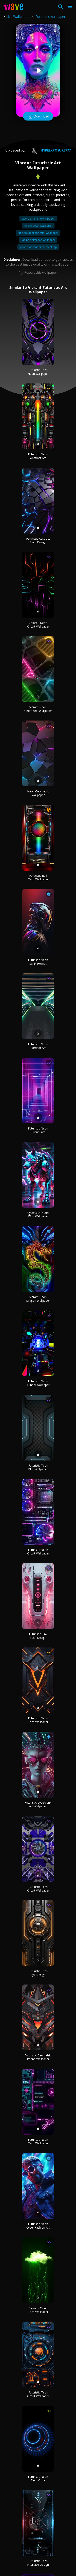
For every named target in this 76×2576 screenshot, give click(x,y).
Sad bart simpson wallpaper (38, 240)
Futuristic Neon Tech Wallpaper (38, 1720)
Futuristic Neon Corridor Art (38, 1046)
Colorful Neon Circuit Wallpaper (38, 624)
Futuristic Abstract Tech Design (38, 540)
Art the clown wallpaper (38, 225)
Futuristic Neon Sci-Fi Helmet (38, 961)
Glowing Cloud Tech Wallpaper (38, 2310)
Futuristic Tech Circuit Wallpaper (38, 1888)
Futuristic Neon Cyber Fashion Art (38, 2225)
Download (38, 116)
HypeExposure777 (49, 150)
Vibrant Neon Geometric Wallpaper (38, 709)
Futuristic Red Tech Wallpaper (38, 877)
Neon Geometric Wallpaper (38, 793)
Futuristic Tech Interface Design (38, 2562)
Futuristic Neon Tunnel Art (38, 1130)
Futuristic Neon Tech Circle (38, 2478)
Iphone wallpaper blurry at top (38, 247)
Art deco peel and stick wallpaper (38, 233)
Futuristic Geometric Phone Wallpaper (38, 2057)
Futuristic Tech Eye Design (38, 1973)
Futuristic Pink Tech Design (38, 1636)
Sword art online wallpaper (38, 218)
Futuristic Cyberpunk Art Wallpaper (38, 1804)
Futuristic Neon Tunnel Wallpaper (38, 1383)
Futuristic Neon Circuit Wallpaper (38, 1551)
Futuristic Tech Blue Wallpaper (38, 1467)
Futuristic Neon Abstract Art (38, 456)
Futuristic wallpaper (50, 16)
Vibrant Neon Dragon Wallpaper (38, 1298)
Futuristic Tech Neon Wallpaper (38, 372)
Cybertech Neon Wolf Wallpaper (38, 1214)
